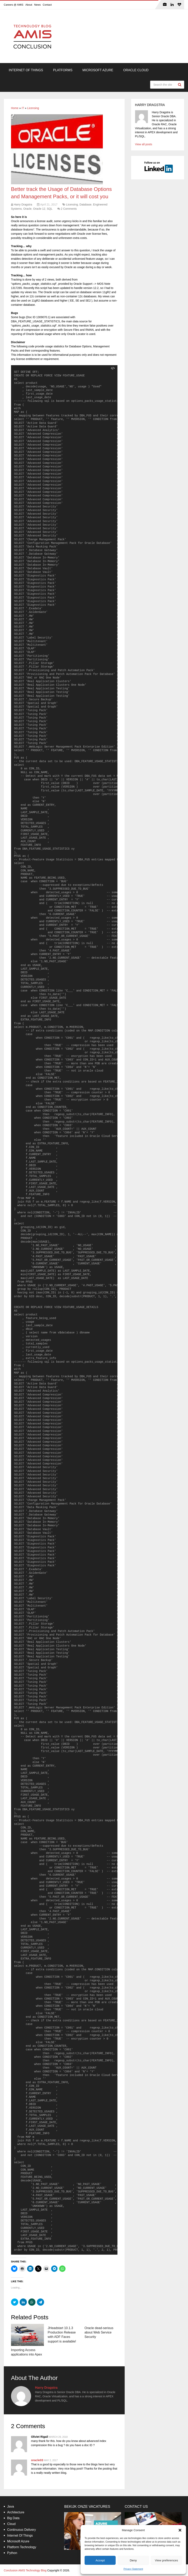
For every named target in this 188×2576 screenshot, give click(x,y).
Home (14, 108)
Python (12, 2553)
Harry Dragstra (23, 204)
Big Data (13, 2518)
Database (86, 204)
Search (180, 85)
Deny (133, 2560)
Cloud (11, 2524)
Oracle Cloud (136, 70)
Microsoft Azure (97, 70)
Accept (100, 2560)
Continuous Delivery (21, 2529)
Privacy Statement (133, 2569)
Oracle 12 (39, 208)
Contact (47, 4)
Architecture (15, 2512)
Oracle (27, 208)
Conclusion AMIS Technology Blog (25, 2570)
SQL (50, 208)
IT (23, 108)
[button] (180, 2530)
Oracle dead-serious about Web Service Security (98, 2332)
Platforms (63, 70)
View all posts (143, 144)
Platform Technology (21, 2547)
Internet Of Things (26, 70)
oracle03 (37, 2460)
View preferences (166, 2560)
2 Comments (69, 208)
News (37, 4)
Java (10, 2506)
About (28, 4)
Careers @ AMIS (13, 4)
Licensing (33, 108)
